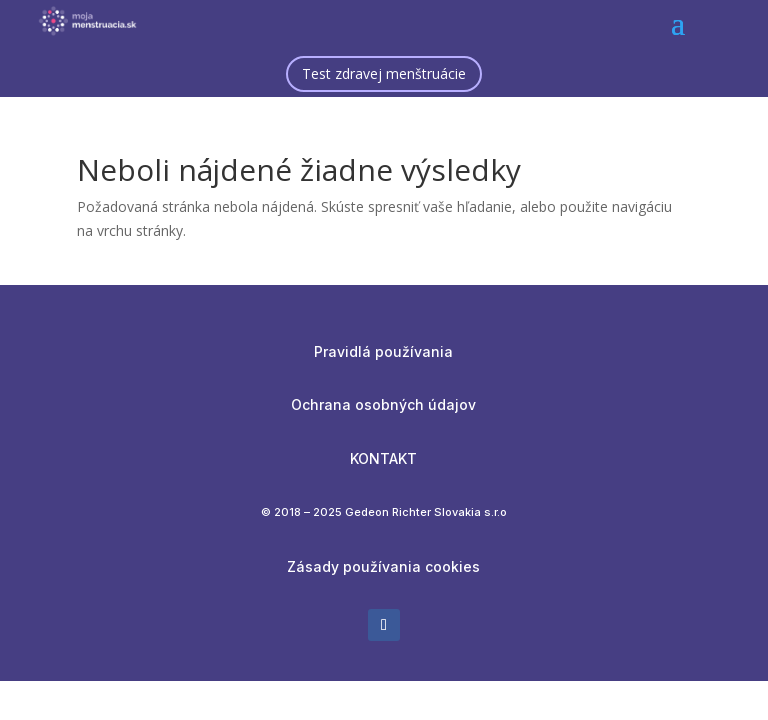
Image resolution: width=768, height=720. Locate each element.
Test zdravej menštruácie (384, 73)
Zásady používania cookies (383, 566)
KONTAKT (383, 458)
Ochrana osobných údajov (383, 404)
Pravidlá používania (383, 351)
